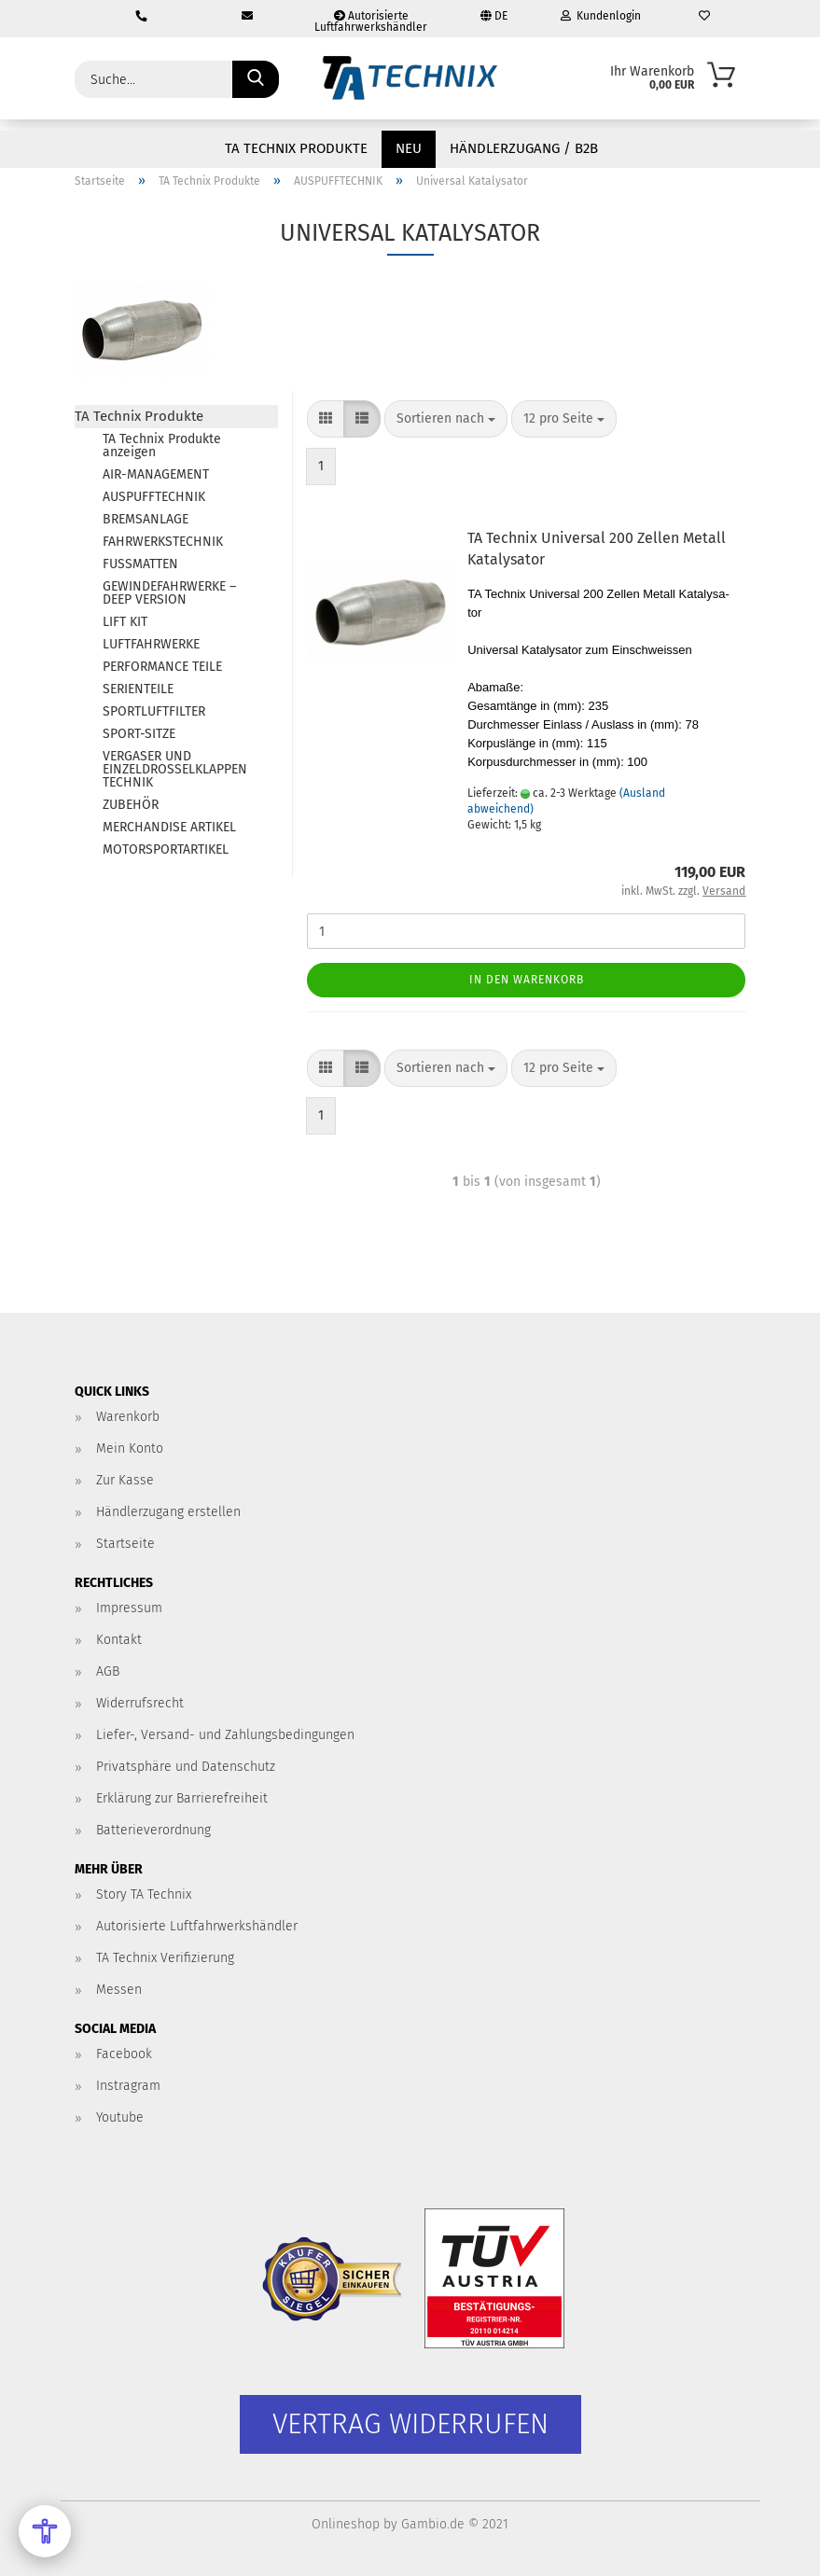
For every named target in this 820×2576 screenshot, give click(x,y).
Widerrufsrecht (140, 1703)
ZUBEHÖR (131, 805)
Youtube (120, 2117)
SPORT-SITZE (139, 734)
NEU (409, 148)
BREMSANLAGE (145, 519)
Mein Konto (129, 1448)
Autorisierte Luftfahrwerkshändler (370, 21)
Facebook (124, 2054)
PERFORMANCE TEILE (162, 667)
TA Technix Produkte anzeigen (162, 445)
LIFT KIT (125, 622)
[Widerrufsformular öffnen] (410, 2424)
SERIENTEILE (138, 689)
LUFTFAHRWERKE (151, 644)
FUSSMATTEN (140, 564)
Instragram (128, 2086)
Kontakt (119, 1640)
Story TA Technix (143, 1894)
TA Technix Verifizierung (165, 1958)
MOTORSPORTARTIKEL (166, 849)
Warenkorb (128, 1417)
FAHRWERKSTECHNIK (163, 542)
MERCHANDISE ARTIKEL (169, 827)
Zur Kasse (125, 1480)
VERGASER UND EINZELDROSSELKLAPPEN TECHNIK (175, 769)
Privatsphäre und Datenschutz (185, 1767)
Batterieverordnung (153, 1830)
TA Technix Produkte (296, 148)
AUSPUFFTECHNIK (154, 497)
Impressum (129, 1608)
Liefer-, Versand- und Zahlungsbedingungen (225, 1735)
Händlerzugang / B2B (524, 148)
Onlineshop (346, 2524)
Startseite (125, 1544)
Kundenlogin (601, 15)
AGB (107, 1671)
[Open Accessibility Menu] (45, 2531)
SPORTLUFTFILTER (154, 711)
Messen (119, 1990)
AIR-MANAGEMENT (156, 474)
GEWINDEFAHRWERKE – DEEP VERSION (169, 592)
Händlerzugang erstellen (168, 1512)
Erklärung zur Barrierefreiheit (182, 1798)
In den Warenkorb (526, 979)
